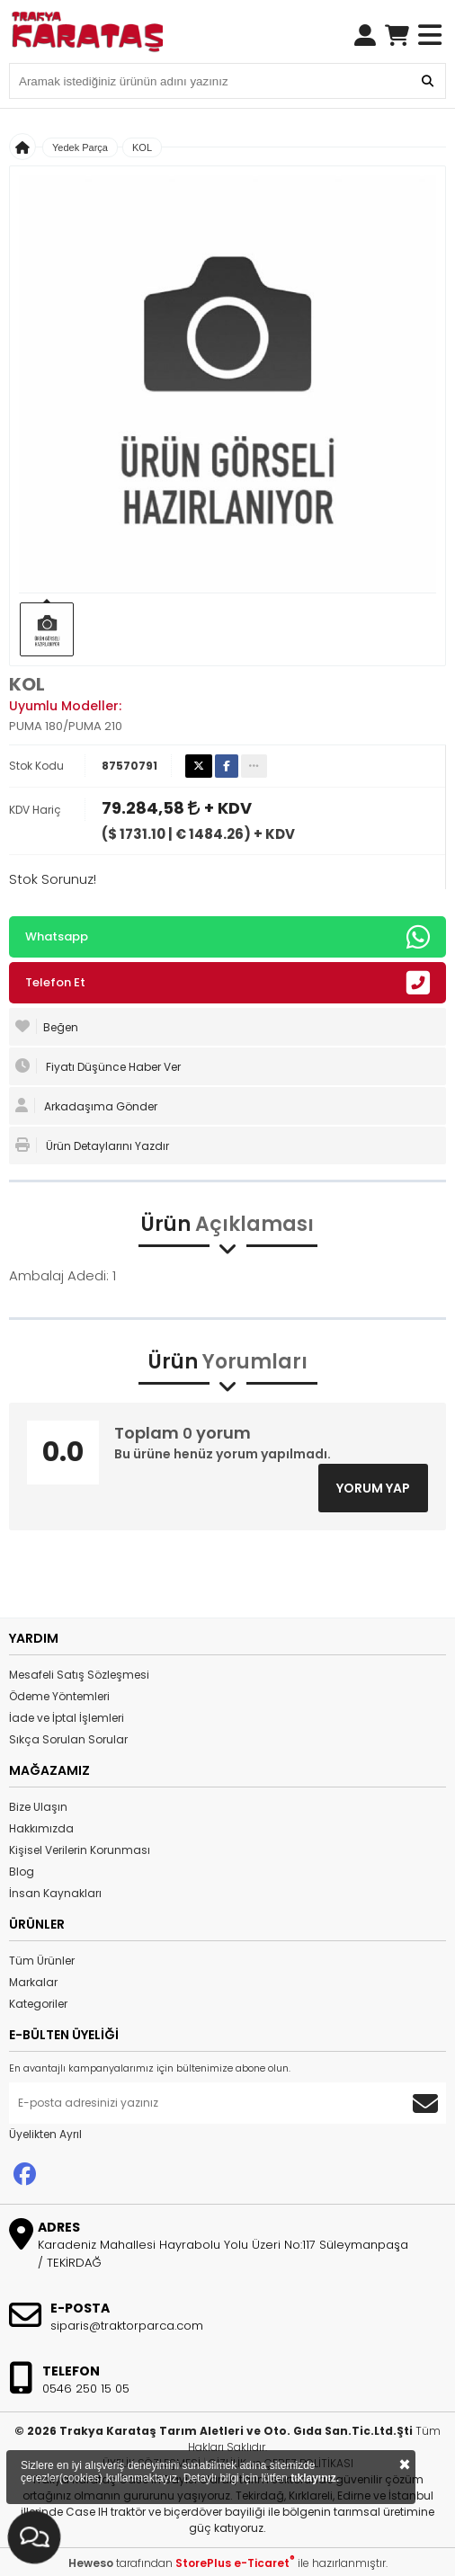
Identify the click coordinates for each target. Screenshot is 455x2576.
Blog (21, 1871)
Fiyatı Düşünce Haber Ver (98, 1066)
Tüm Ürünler (42, 1960)
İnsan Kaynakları (55, 1893)
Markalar (33, 1982)
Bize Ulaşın (38, 1806)
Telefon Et (227, 982)
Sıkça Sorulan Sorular (68, 1739)
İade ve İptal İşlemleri (66, 1717)
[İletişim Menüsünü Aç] (34, 2537)
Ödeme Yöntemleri (59, 1696)
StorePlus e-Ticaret (235, 2563)
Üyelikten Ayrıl (45, 2134)
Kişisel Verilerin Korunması (79, 1850)
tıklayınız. (314, 2478)
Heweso (90, 2563)
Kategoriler (38, 2003)
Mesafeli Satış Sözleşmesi (79, 1674)
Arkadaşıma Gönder (86, 1106)
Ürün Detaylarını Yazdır (92, 1145)
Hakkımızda (41, 1828)
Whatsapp (227, 936)
